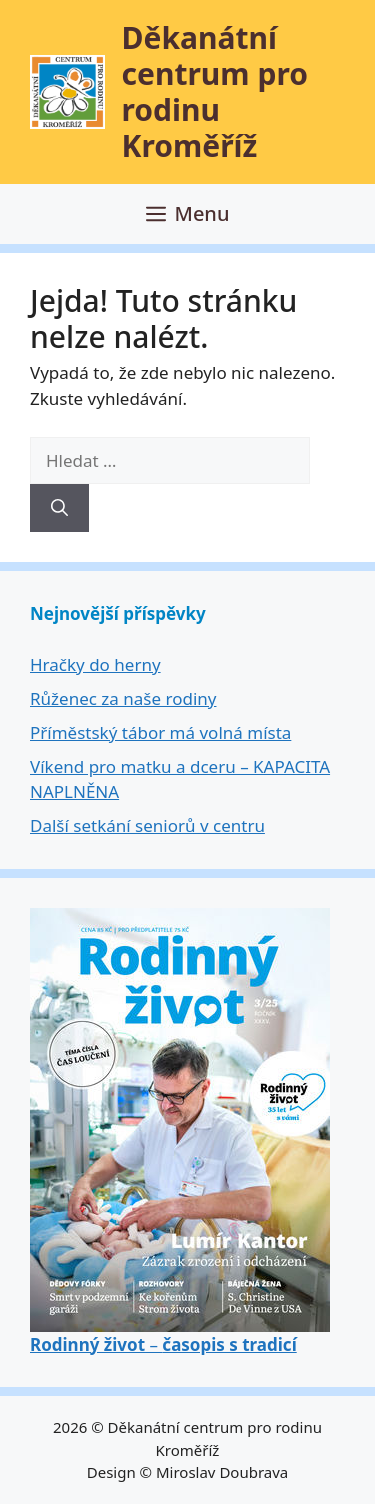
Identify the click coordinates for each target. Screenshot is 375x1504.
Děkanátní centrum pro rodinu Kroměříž (215, 91)
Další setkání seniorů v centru (147, 825)
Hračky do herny (95, 664)
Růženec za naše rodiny (123, 698)
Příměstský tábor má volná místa (160, 732)
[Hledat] (59, 508)
